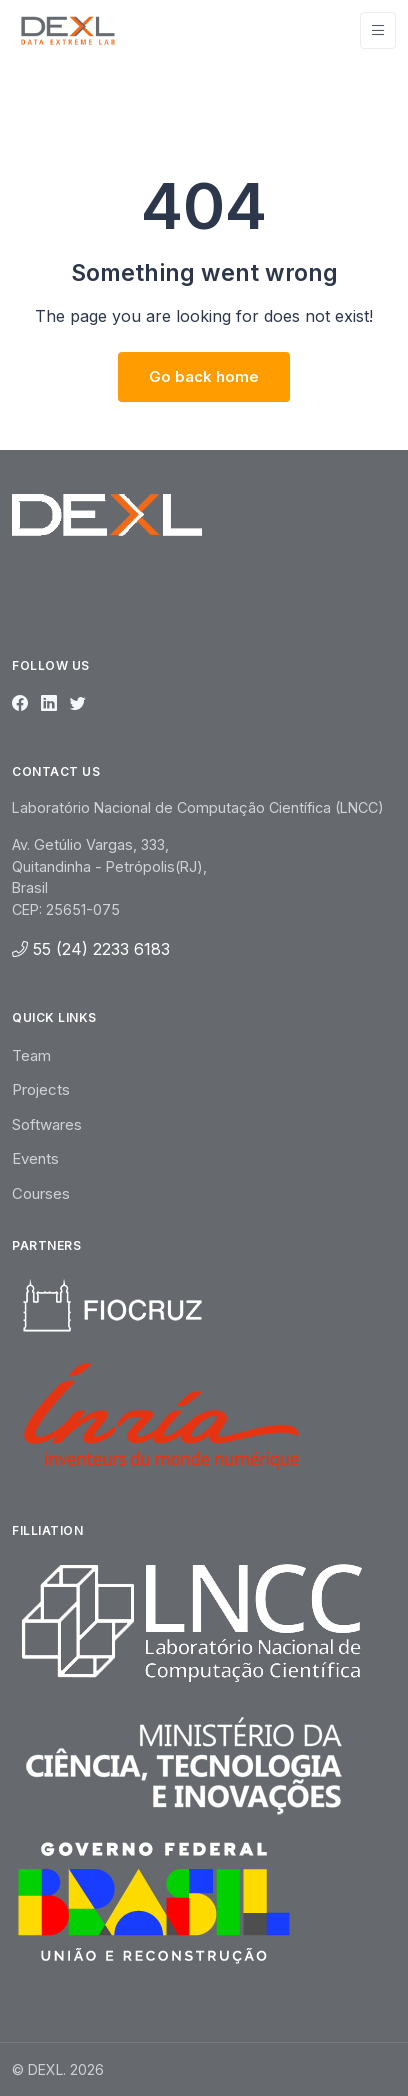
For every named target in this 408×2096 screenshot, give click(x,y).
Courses (41, 1193)
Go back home (204, 376)
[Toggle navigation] (378, 30)
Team (31, 1055)
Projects (41, 1089)
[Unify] (68, 30)
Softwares (47, 1124)
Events (35, 1158)
